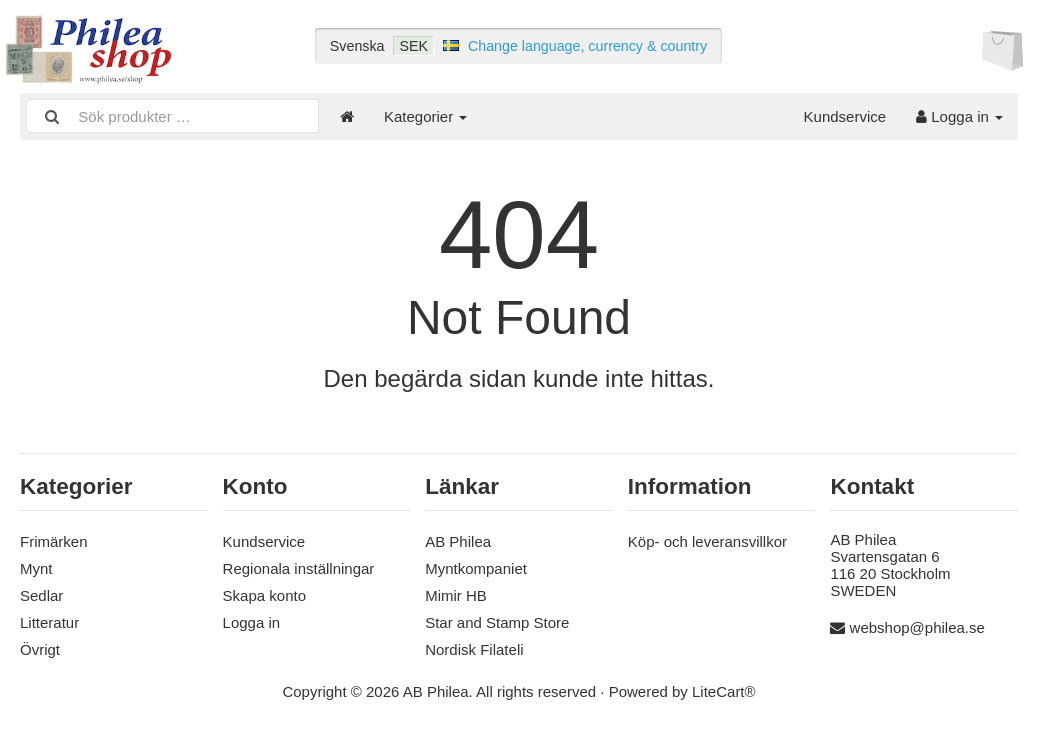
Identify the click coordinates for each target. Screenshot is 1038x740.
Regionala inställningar (299, 568)
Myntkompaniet (476, 568)
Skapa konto (264, 595)
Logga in (959, 116)
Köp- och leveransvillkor (707, 541)
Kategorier (425, 116)
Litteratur (49, 622)
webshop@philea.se (917, 627)
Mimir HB (456, 595)
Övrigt (40, 649)
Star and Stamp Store (497, 622)
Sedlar (41, 595)
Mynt (36, 568)
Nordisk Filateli (474, 649)
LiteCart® (724, 691)
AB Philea (458, 541)
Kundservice (845, 116)
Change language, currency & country (587, 46)
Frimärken (54, 541)
